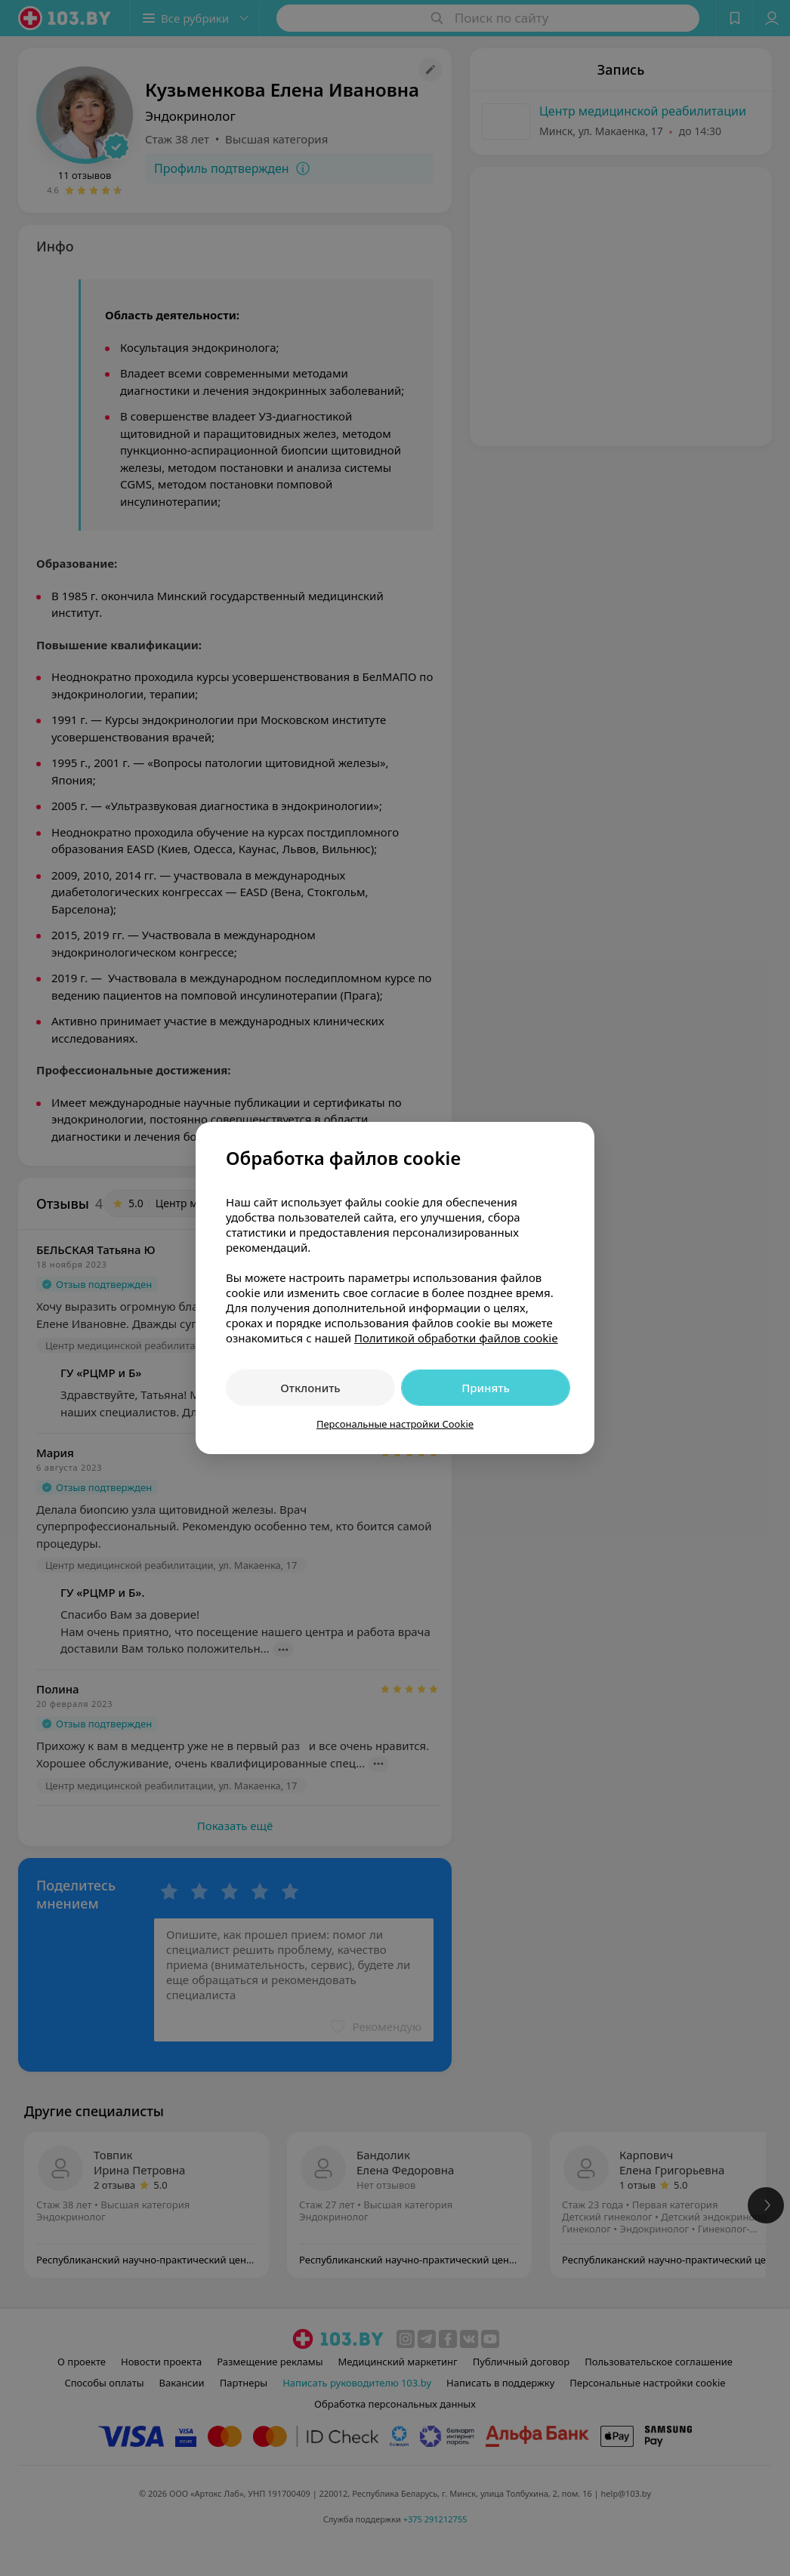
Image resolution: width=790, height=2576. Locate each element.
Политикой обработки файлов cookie (456, 1337)
